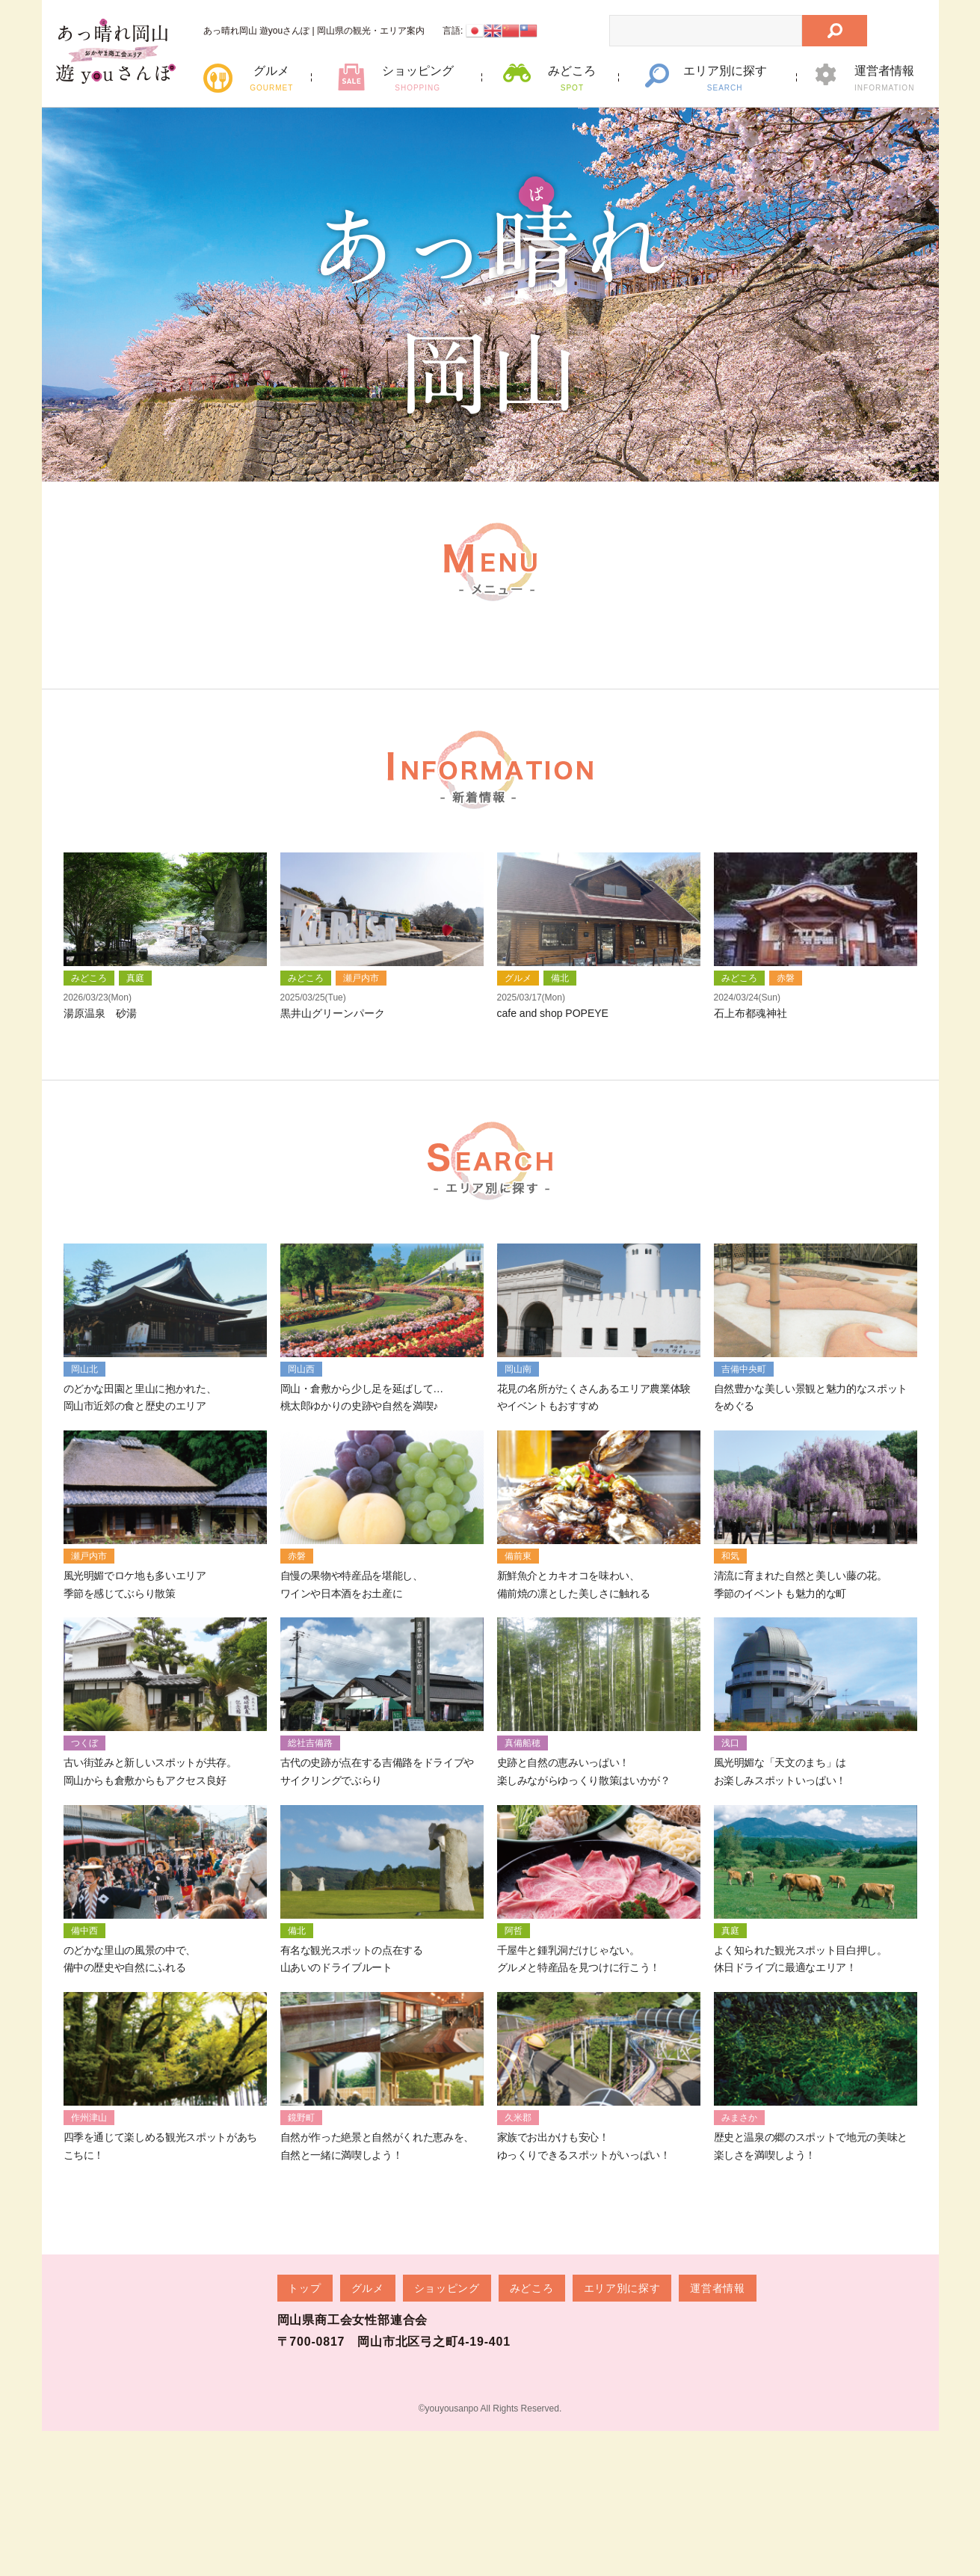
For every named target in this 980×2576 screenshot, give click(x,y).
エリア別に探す (725, 78)
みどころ (572, 78)
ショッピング (417, 78)
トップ (305, 2396)
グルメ (272, 78)
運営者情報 (884, 78)
